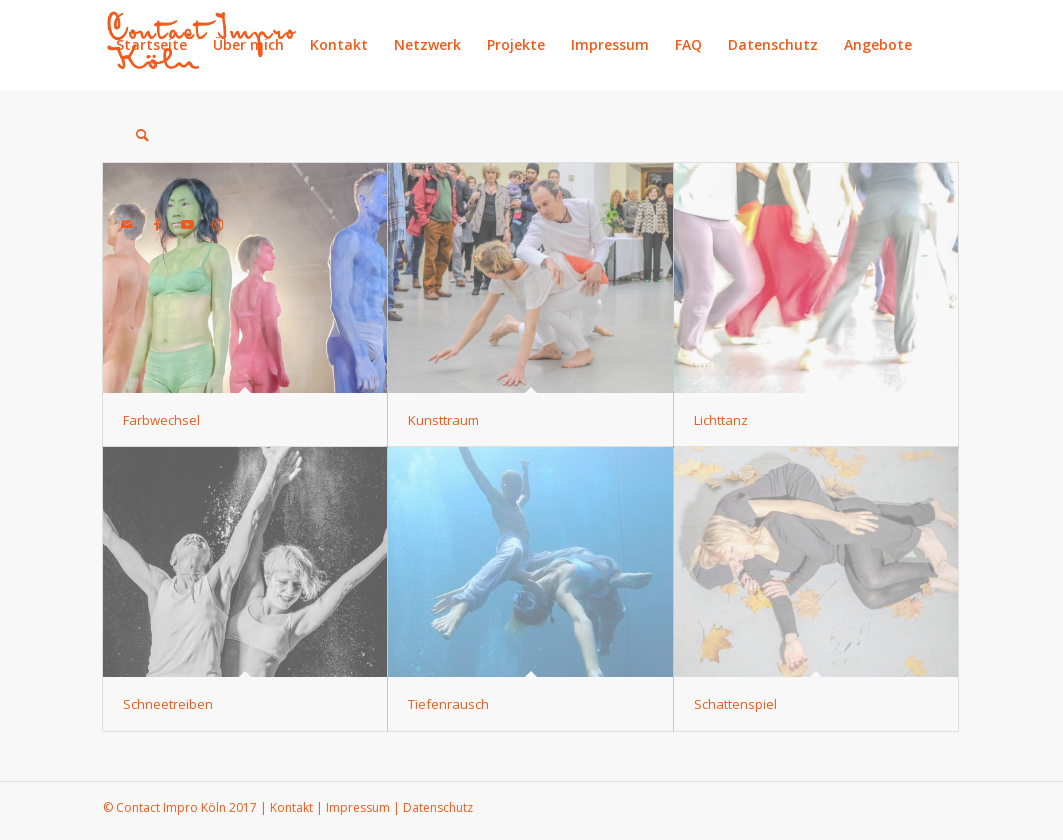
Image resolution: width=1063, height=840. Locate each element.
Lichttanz (721, 420)
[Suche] (142, 135)
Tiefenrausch (448, 704)
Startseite (151, 44)
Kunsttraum (443, 420)
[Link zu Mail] (127, 224)
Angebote (878, 44)
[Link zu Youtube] (187, 224)
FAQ (688, 44)
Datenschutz (773, 44)
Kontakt (339, 44)
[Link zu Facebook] (157, 224)
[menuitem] (132, 135)
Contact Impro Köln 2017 (186, 807)
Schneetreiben (168, 704)
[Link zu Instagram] (217, 224)
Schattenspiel (735, 704)
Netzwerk (427, 44)
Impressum (610, 44)
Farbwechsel (161, 420)
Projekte (516, 44)
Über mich (248, 44)
